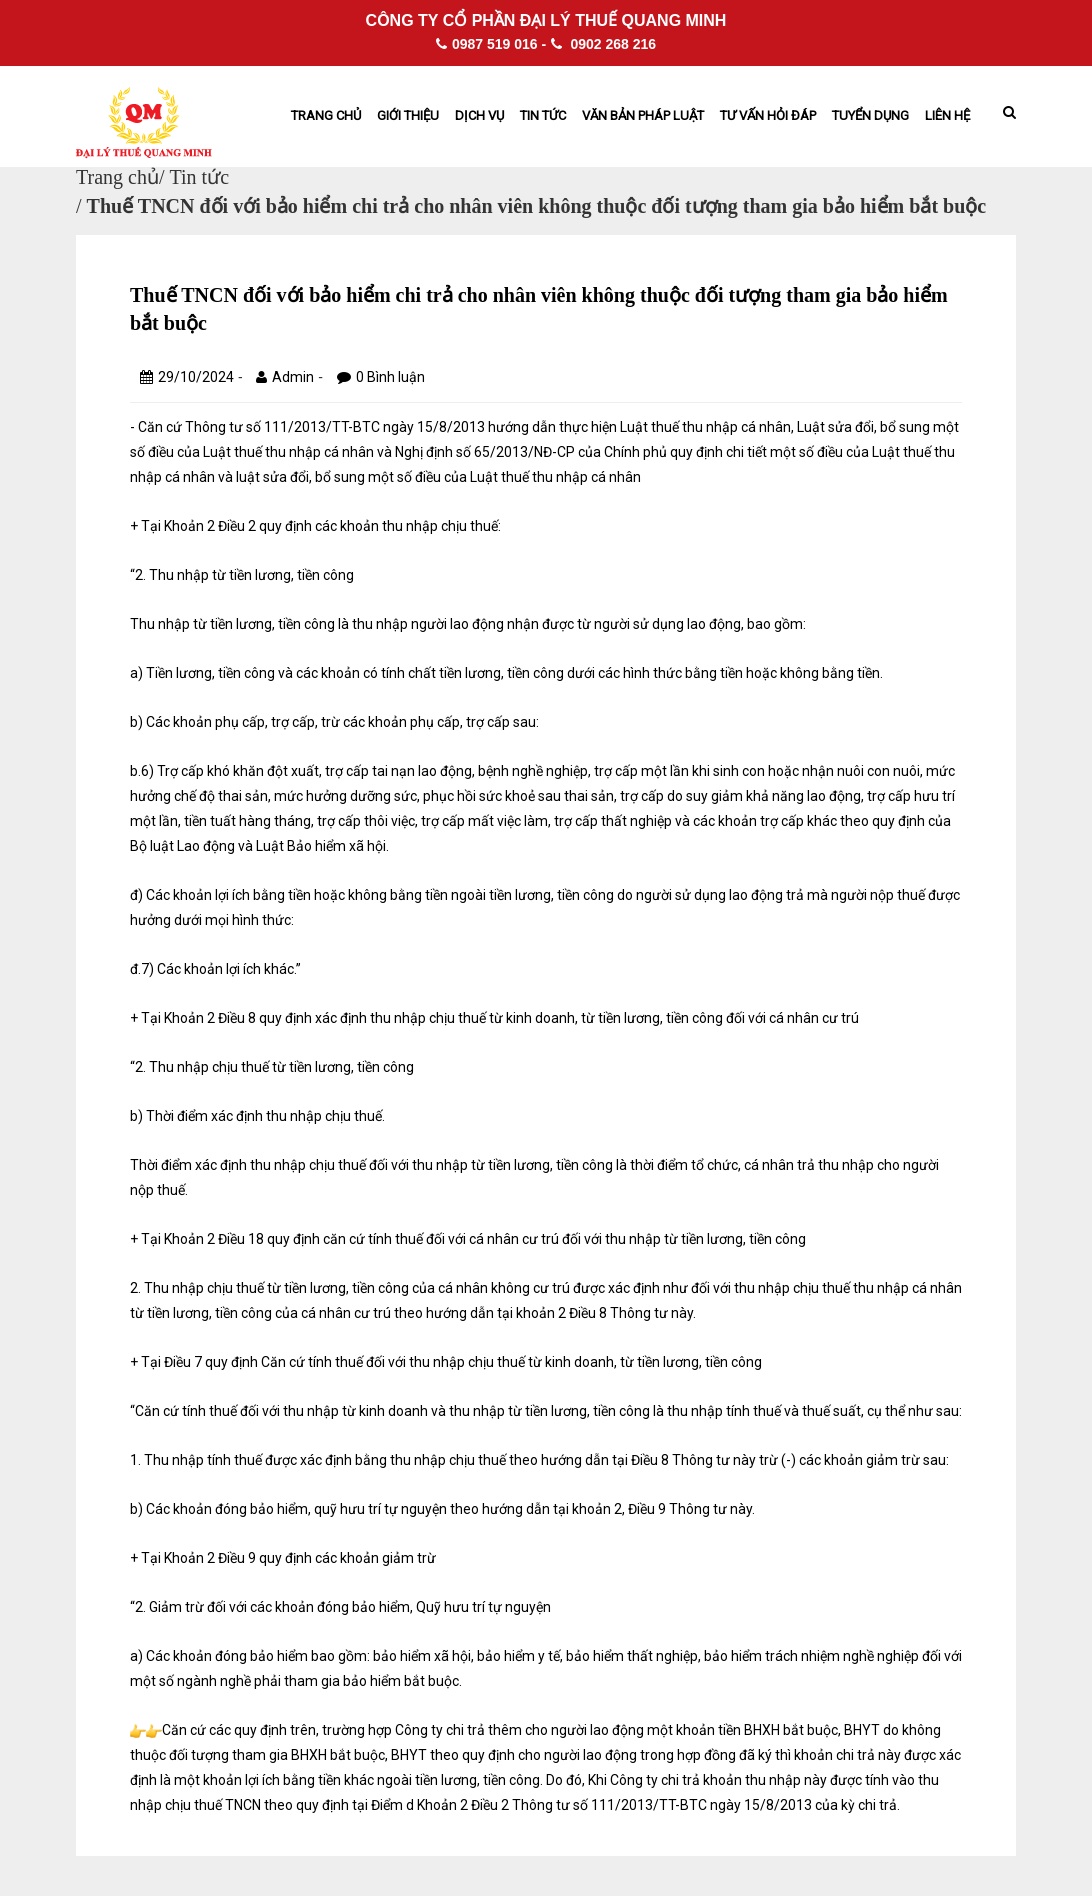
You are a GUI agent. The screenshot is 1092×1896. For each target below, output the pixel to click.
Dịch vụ (479, 115)
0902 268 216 (604, 44)
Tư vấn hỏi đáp (768, 115)
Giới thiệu (408, 115)
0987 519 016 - (491, 44)
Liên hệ (947, 115)
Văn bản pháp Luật (643, 115)
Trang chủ (326, 115)
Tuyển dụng (870, 115)
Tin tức (543, 115)
